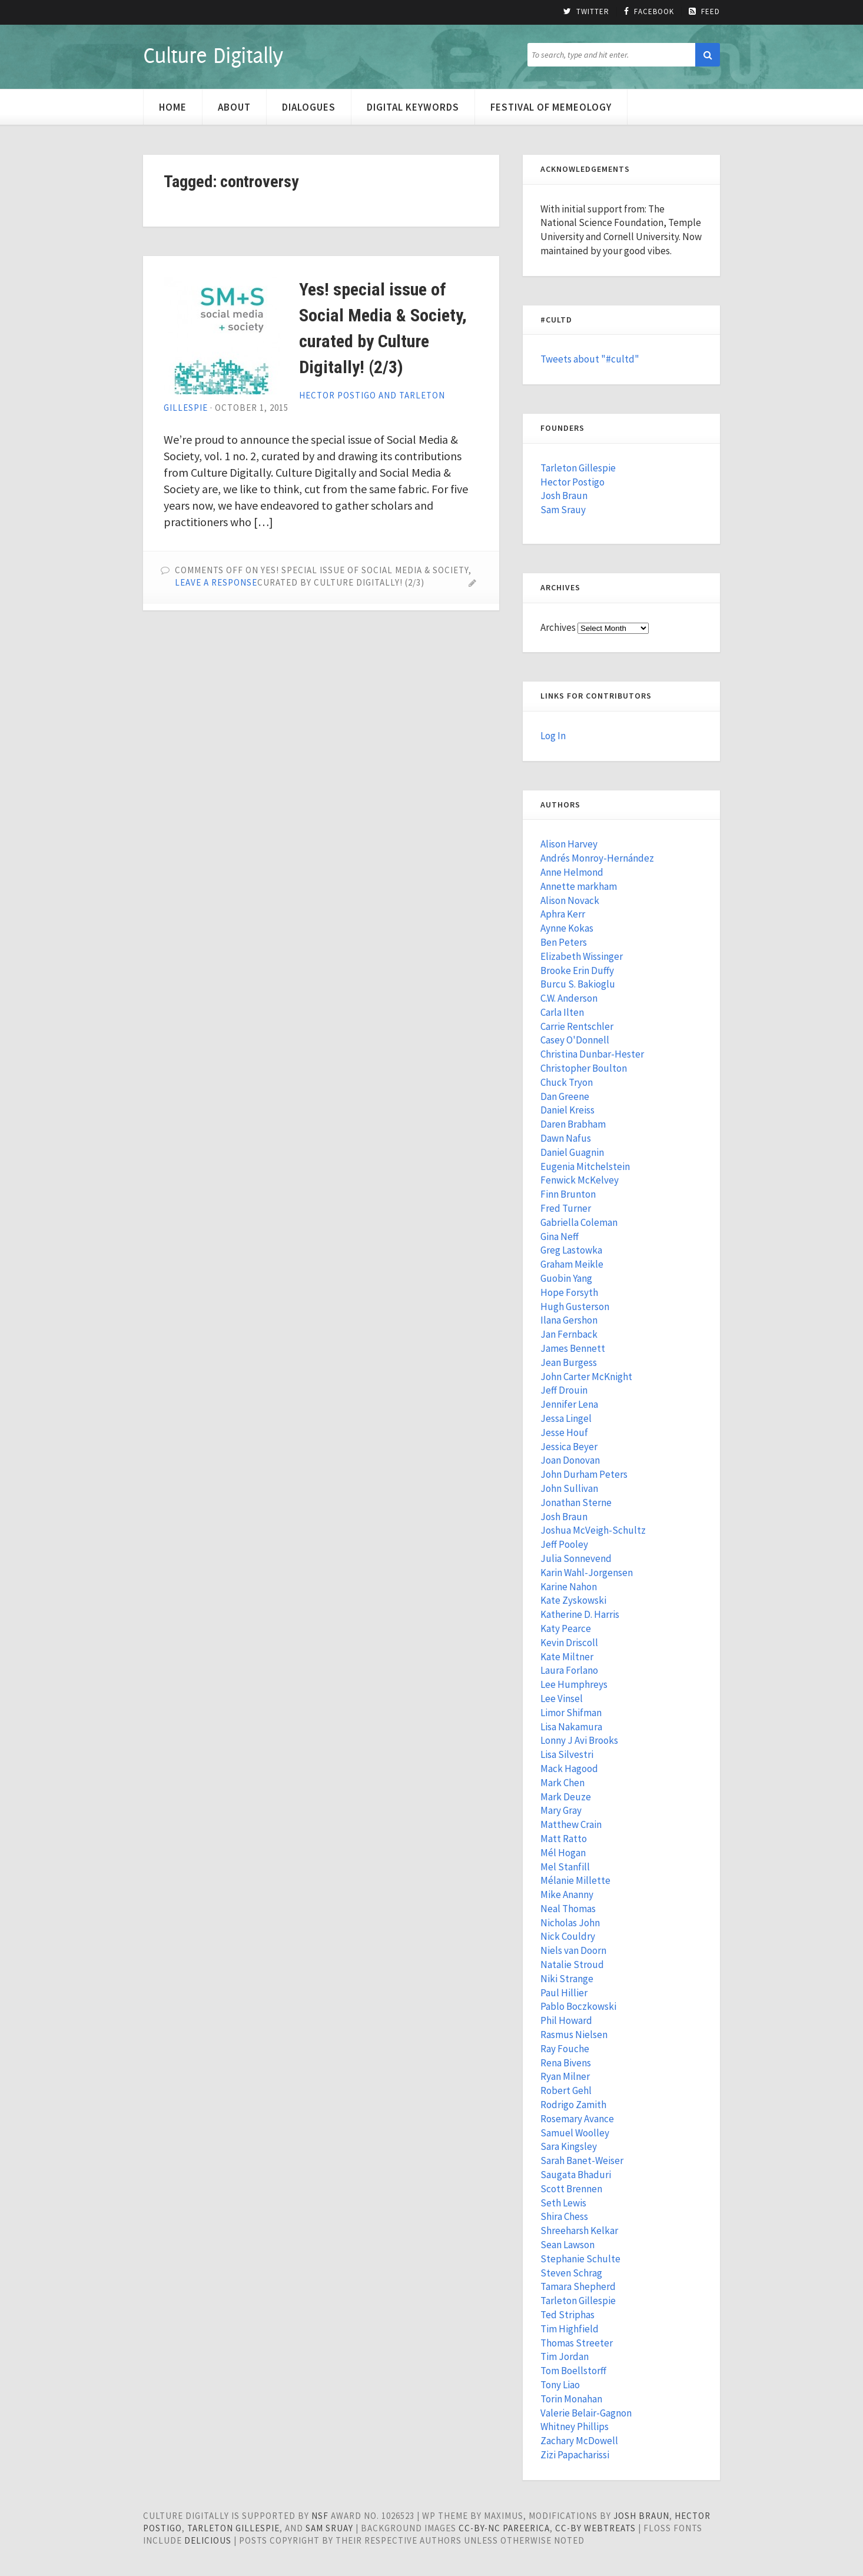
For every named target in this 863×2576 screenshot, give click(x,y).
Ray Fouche (564, 2048)
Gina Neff (559, 1236)
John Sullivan (569, 1488)
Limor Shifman (571, 1712)
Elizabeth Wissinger (581, 956)
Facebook (649, 11)
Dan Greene (564, 1096)
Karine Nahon (568, 1586)
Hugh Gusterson (574, 1306)
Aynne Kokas (566, 928)
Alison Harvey (569, 843)
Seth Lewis (563, 2202)
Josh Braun (563, 495)
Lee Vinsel (561, 1698)
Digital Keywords (413, 107)
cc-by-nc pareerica (504, 2528)
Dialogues (309, 107)
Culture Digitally (213, 55)
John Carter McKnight (586, 1376)
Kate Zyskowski (573, 1600)
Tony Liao (560, 2384)
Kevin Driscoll (569, 1642)
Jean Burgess (568, 1362)
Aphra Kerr (562, 914)
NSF (319, 2515)
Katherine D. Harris (579, 1614)
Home (173, 107)
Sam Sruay (329, 2528)
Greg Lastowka (571, 1250)
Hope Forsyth (569, 1292)
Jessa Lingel (566, 1418)
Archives (558, 627)
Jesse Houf (564, 1432)
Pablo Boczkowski (578, 2006)
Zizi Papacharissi (574, 2454)
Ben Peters (563, 942)
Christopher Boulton (583, 1068)
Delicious (207, 2540)
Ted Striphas (567, 2314)
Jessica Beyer (569, 1446)
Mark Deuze (565, 1796)
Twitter (586, 11)
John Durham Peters (584, 1474)
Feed (704, 11)
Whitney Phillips (574, 2426)
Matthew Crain (571, 1824)
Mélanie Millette (575, 1880)
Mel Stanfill (565, 1866)
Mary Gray (561, 1810)
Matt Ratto (563, 1838)
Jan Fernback (569, 1334)
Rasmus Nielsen (574, 2034)
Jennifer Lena (569, 1404)
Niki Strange (566, 1978)
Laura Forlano (569, 1670)
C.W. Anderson (569, 998)
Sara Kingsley (568, 2146)
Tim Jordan (564, 2356)
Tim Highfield (569, 2328)
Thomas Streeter (576, 2342)
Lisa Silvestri (566, 1754)
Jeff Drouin (563, 1390)
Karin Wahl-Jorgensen (586, 1572)
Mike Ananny (566, 1894)
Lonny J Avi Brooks (579, 1740)
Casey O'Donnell (574, 1039)
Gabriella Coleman (579, 1222)
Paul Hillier (563, 1992)
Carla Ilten (562, 1012)
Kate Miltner (566, 1656)
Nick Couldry (567, 1936)
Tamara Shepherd (578, 2286)
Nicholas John (570, 1922)
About (234, 107)
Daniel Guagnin (572, 1152)
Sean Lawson (567, 2244)
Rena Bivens (565, 2062)
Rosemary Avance (577, 2118)
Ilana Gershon (569, 1320)
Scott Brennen (571, 2188)
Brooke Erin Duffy (577, 970)
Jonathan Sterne (576, 1502)
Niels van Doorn (573, 1950)
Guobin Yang (566, 1278)
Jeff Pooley (564, 1544)
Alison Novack (569, 900)
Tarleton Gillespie (578, 467)
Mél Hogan (563, 1852)
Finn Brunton (568, 1194)
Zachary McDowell (579, 2440)
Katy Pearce (565, 1628)
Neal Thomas (568, 1908)
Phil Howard (566, 2020)
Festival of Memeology (551, 107)
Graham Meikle (571, 1264)
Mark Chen (562, 1782)
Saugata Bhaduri (575, 2174)
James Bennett (572, 1348)
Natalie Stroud (572, 1964)
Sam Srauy (563, 509)
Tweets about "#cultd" (589, 359)
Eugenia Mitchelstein (585, 1166)
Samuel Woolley (574, 2132)
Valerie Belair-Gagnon (586, 2413)
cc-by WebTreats (595, 2528)
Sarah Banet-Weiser (581, 2160)
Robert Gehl (566, 2090)
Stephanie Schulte (580, 2258)
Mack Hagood (569, 1768)
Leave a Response (216, 582)
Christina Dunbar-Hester (592, 1054)
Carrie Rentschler (576, 1026)
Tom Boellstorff (573, 2370)
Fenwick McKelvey (579, 1180)
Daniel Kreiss (567, 1109)
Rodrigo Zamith (573, 2104)
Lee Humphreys (574, 1684)
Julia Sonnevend (576, 1558)
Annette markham (578, 886)
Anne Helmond (571, 872)
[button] (707, 55)
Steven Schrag (571, 2272)
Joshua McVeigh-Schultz (593, 1530)
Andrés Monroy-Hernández (597, 858)
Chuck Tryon (566, 1082)
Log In (553, 735)
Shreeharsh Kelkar (579, 2230)
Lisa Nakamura (571, 1726)
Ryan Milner (565, 2076)
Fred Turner (565, 1208)
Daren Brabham (573, 1124)
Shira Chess (564, 2216)
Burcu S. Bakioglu (577, 984)
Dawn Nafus (565, 1138)
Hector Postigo (572, 482)
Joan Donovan (570, 1460)
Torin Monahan (571, 2398)
